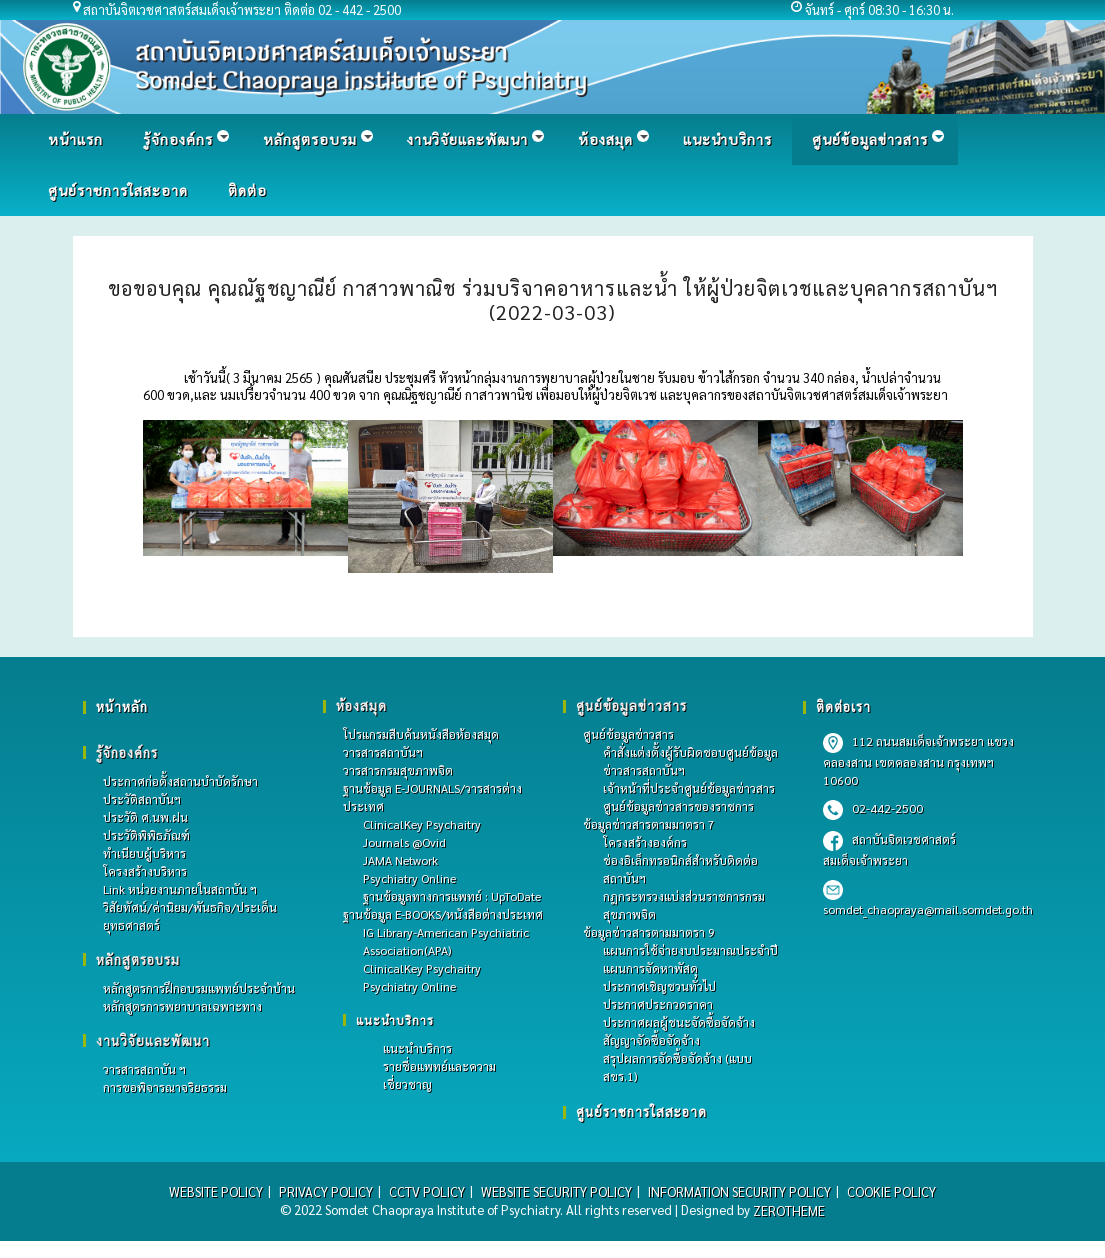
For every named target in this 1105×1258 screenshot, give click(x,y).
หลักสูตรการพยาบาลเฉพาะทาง (182, 1006)
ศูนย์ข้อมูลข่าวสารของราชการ (678, 806)
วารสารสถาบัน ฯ (144, 1069)
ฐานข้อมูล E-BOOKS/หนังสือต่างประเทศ (443, 914)
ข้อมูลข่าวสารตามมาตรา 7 (649, 824)
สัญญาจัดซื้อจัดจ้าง (651, 1040)
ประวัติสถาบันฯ (142, 799)
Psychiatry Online (409, 878)
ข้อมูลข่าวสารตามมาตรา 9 (649, 932)
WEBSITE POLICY (216, 1191)
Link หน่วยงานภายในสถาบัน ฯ (180, 889)
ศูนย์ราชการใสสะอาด (641, 1111)
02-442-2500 (873, 808)
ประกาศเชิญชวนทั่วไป (659, 986)
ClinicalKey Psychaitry (422, 824)
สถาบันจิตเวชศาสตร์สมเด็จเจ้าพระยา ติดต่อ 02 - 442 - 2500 (243, 9)
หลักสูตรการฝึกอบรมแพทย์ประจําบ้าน (199, 988)
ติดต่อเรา (843, 706)
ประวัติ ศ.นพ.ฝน (145, 817)
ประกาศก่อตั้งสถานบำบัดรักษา (180, 781)
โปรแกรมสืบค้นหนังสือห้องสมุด (421, 734)
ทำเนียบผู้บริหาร (144, 853)
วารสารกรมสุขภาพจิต (398, 770)
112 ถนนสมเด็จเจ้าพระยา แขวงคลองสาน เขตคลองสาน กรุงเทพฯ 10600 (918, 760)
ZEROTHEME (789, 1210)
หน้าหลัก (122, 706)
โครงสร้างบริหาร (145, 871)
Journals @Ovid (404, 842)
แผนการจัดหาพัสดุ (650, 968)
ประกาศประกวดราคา (658, 1004)
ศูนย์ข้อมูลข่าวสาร (628, 734)
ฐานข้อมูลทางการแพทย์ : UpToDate (452, 896)
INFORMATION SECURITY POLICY (739, 1191)
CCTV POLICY (427, 1191)
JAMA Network (400, 860)
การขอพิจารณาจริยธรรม (165, 1087)
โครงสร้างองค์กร (645, 842)
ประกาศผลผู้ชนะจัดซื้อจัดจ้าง (679, 1022)
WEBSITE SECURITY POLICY (556, 1191)
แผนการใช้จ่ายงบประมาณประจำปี (690, 950)
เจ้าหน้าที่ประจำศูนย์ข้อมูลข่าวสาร (689, 788)
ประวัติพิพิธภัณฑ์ (146, 835)
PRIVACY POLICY (326, 1191)
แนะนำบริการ (395, 1020)
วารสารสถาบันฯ (383, 752)
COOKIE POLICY (891, 1191)
